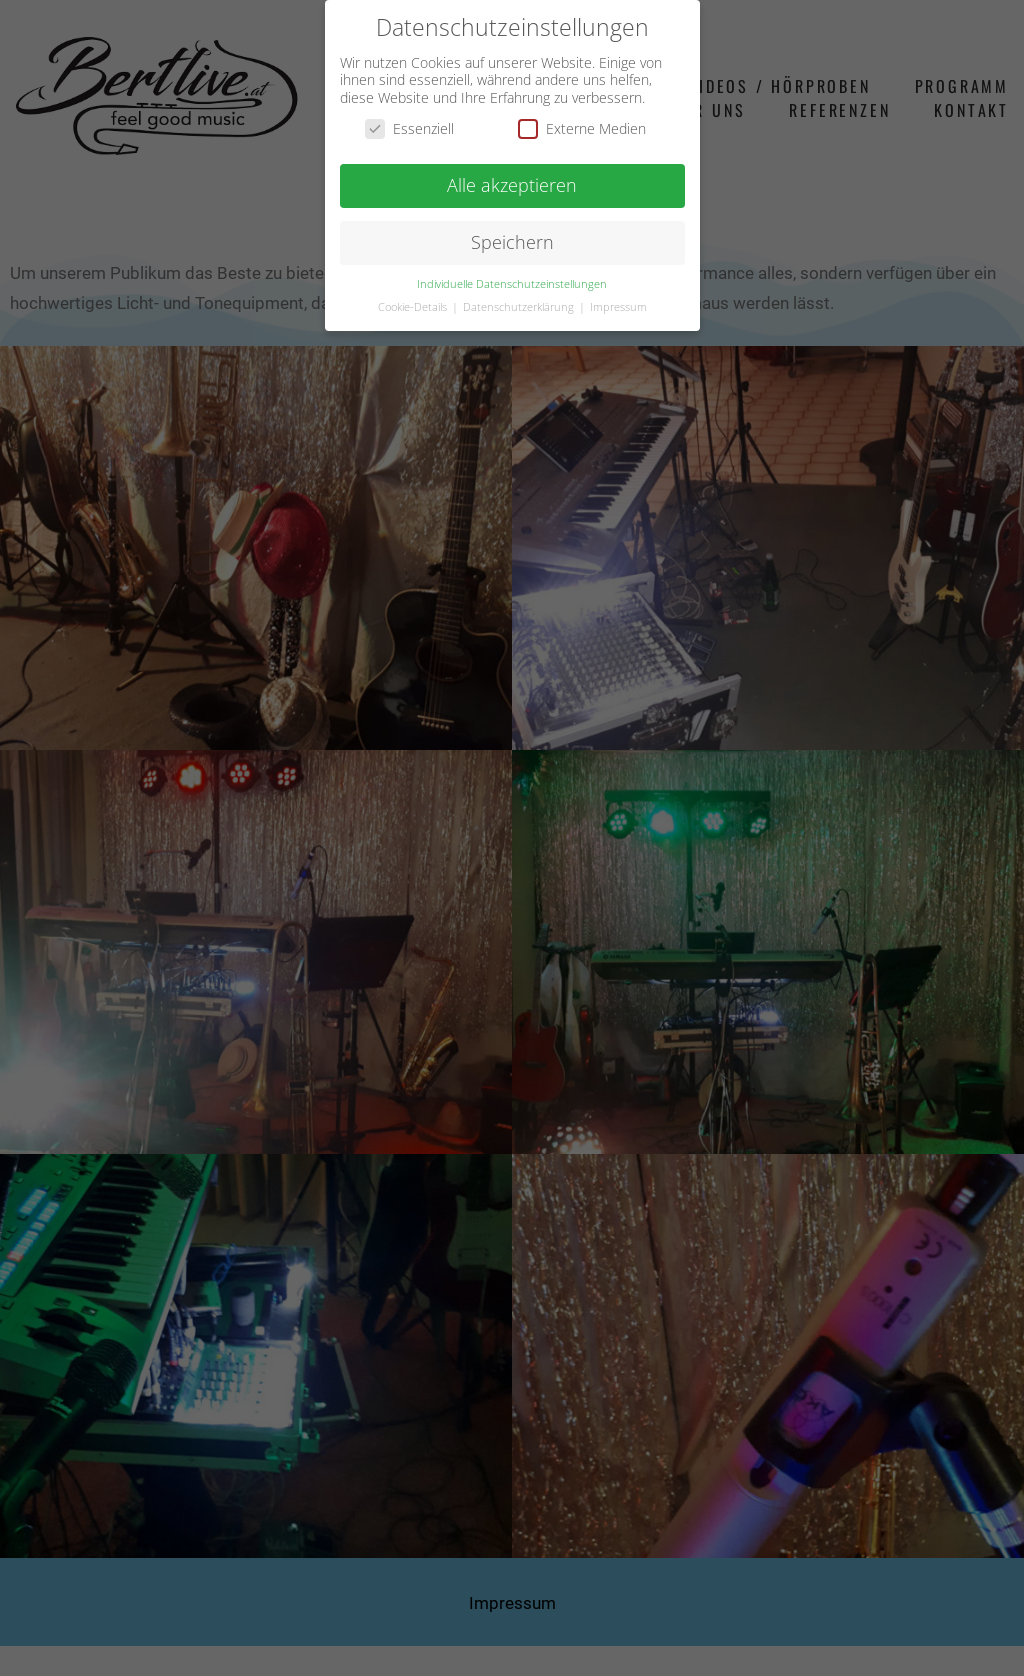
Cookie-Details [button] (414, 307)
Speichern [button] (512, 242)
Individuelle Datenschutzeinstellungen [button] (512, 284)
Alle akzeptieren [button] (512, 185)
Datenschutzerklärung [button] (520, 307)
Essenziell (409, 128)
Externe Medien (582, 128)
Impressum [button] (618, 307)
